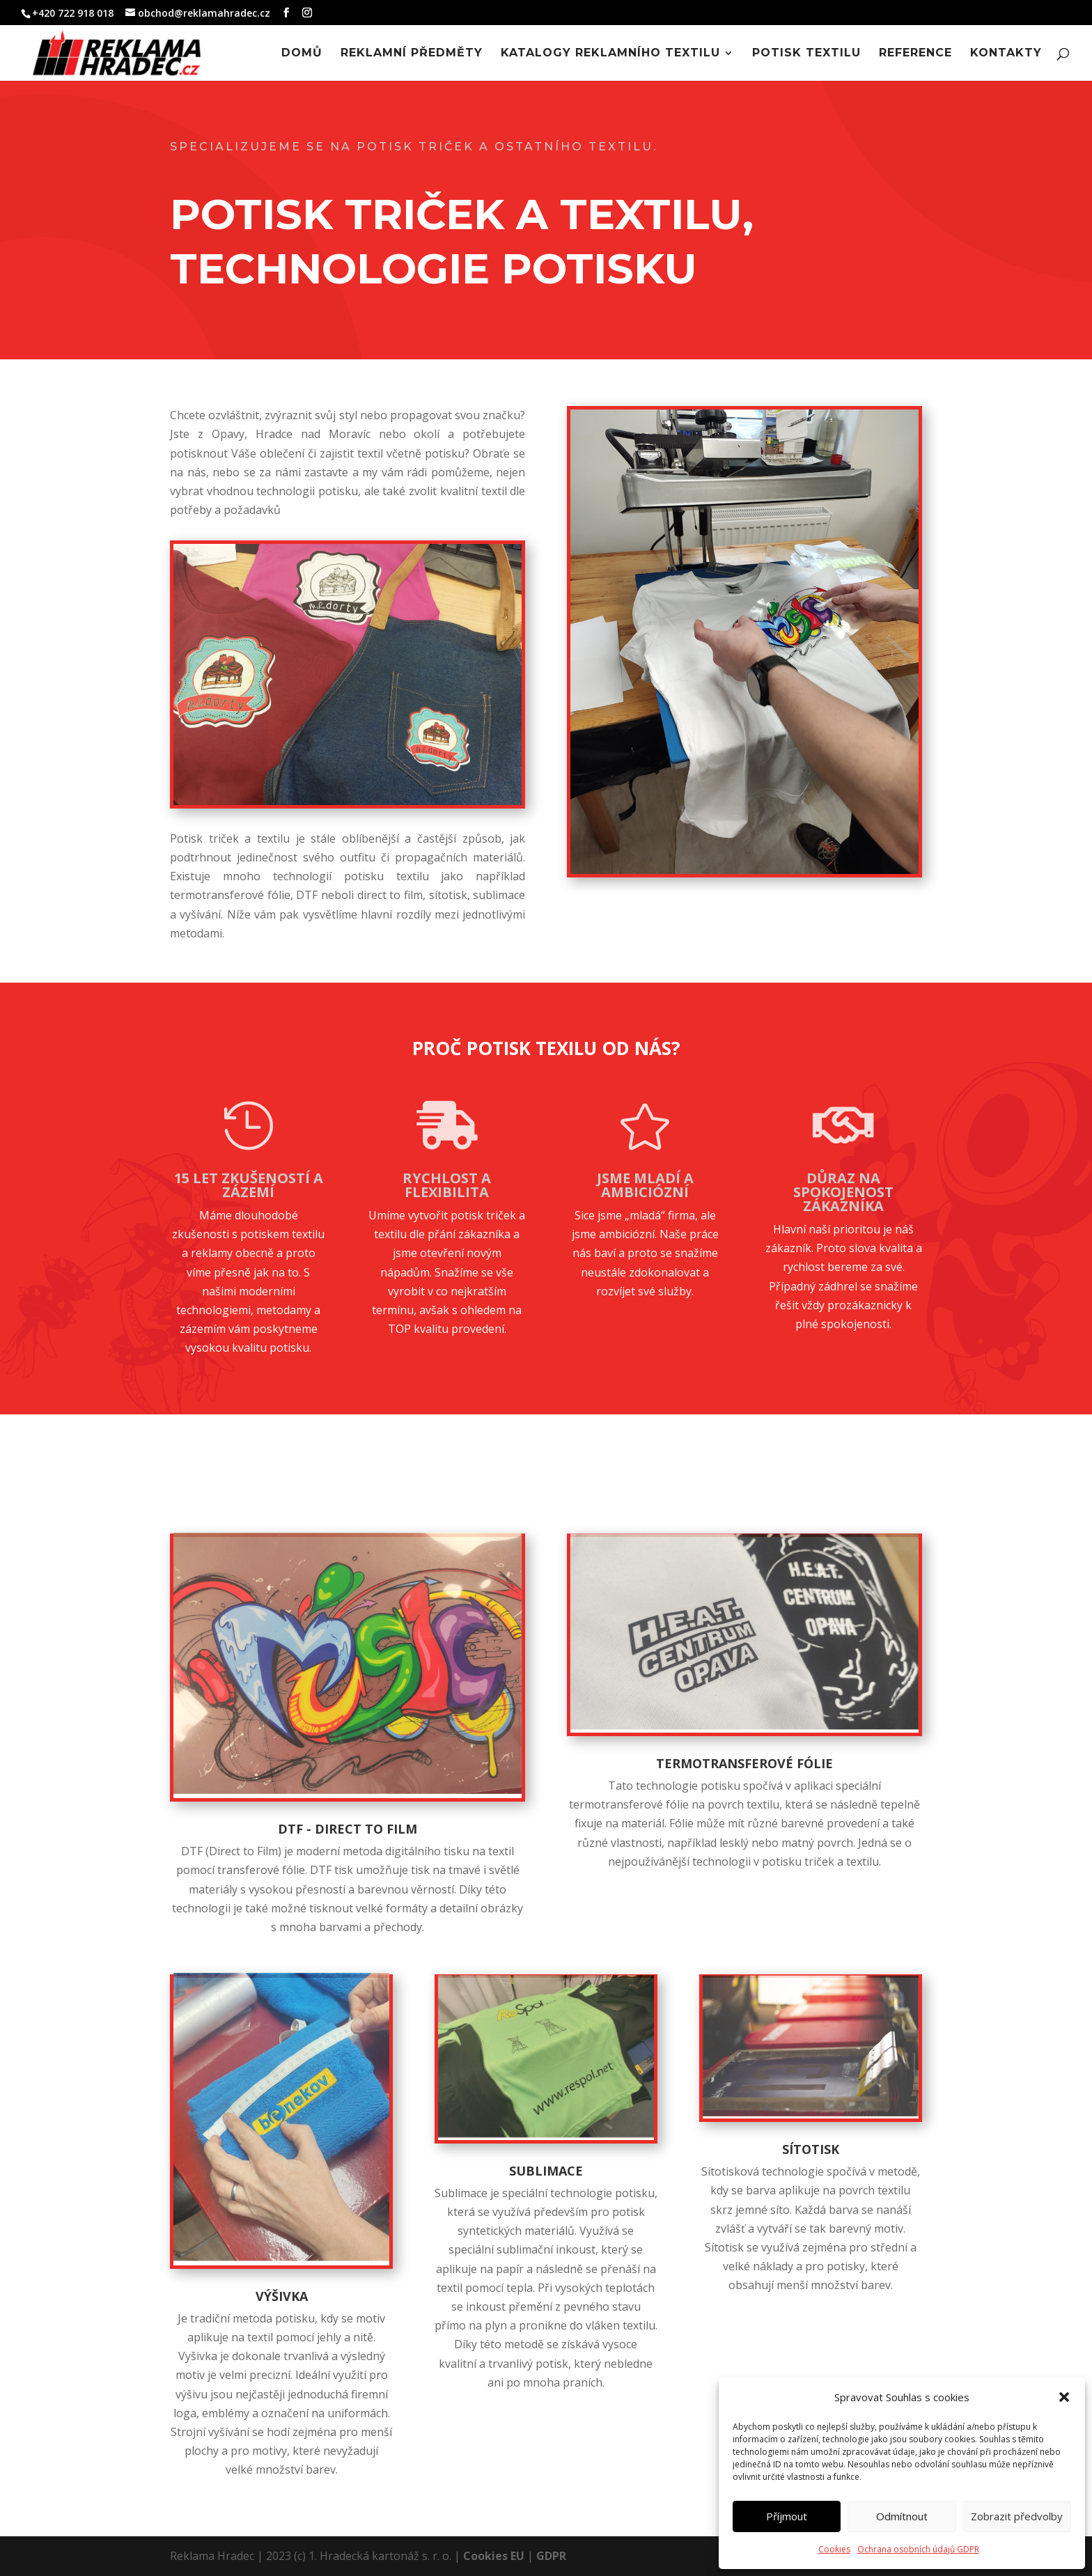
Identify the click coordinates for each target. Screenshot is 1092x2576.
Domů (301, 53)
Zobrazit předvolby (1017, 2516)
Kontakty (1006, 53)
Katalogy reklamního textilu (610, 53)
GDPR (551, 2555)
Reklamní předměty (412, 53)
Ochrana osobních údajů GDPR (918, 2549)
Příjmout (786, 2516)
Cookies (834, 2549)
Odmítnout (902, 2516)
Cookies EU (493, 2555)
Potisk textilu (806, 53)
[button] (1064, 2397)
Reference (915, 53)
